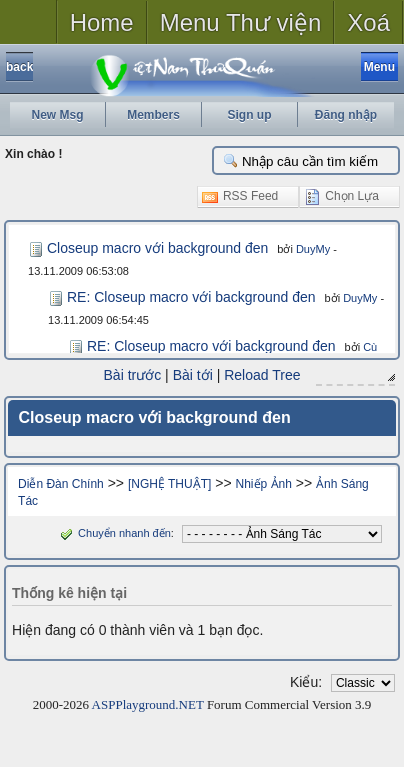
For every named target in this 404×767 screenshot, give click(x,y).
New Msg (57, 115)
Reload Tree (262, 375)
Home (102, 22)
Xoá (368, 22)
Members (153, 115)
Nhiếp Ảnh (264, 484)
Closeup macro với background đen (157, 248)
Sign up (250, 115)
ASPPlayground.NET (148, 704)
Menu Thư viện (241, 22)
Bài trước (133, 375)
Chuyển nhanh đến (113, 533)
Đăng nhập (346, 115)
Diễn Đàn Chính (61, 484)
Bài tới (193, 375)
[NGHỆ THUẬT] (169, 484)
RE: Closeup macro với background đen (191, 297)
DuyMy (313, 249)
